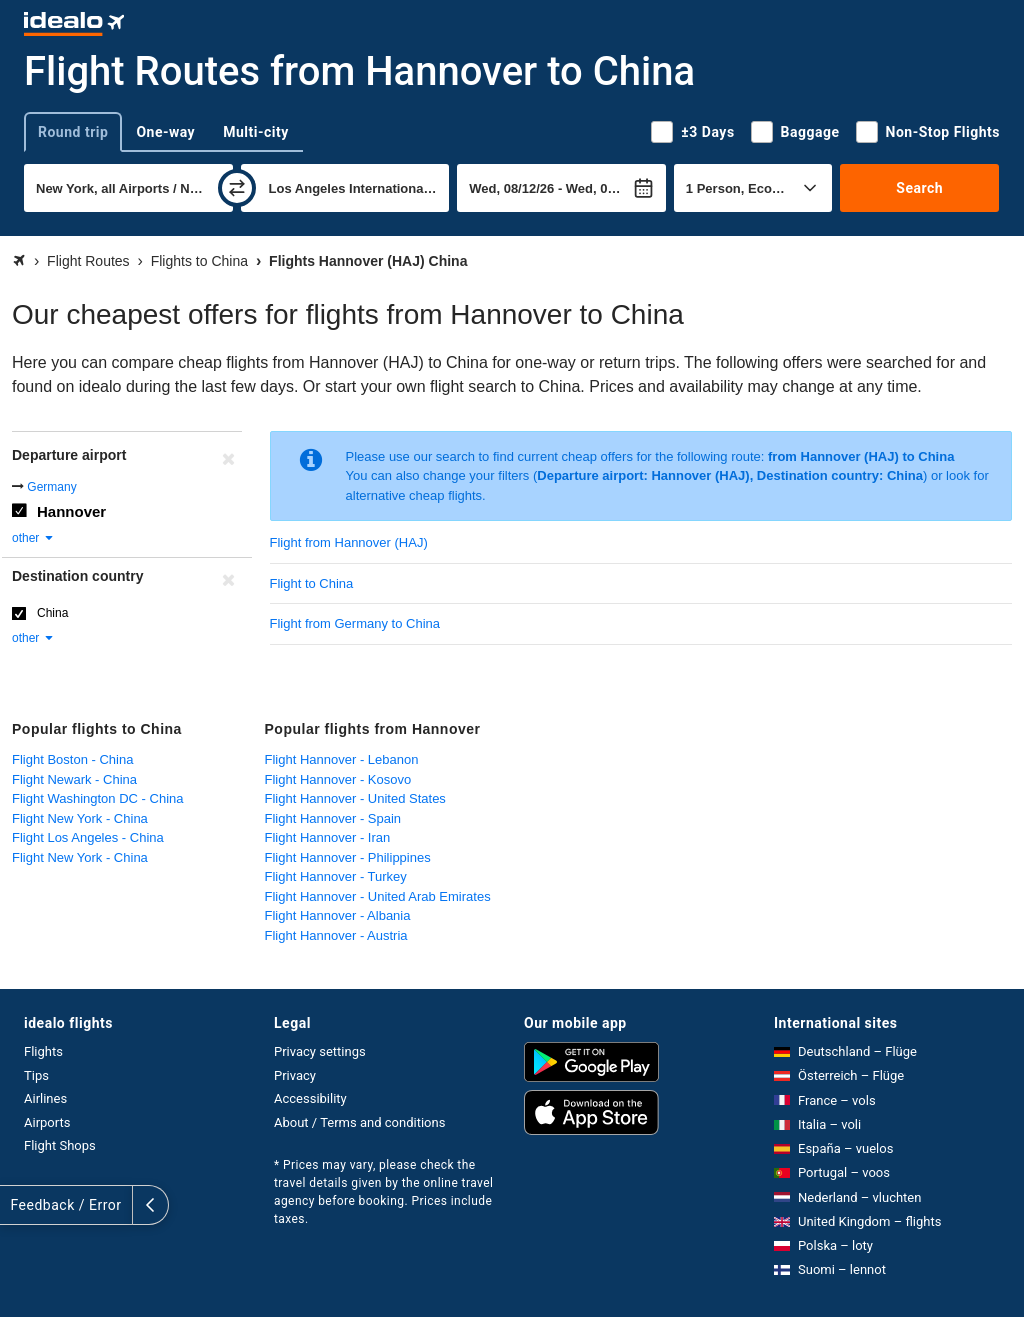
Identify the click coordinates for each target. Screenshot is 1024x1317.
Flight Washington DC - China (97, 798)
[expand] (18, 1205)
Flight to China (312, 583)
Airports (47, 1122)
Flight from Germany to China (355, 623)
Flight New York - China (80, 818)
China (52, 613)
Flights (43, 1051)
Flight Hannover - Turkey (336, 876)
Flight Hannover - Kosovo (338, 779)
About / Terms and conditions (359, 1122)
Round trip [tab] (73, 132)
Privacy (295, 1075)
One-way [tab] (165, 132)
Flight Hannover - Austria (336, 935)
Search (919, 188)
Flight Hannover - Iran (328, 837)
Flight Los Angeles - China (88, 837)
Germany (51, 487)
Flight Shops (60, 1145)
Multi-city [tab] (256, 132)
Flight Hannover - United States (355, 798)
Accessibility (310, 1098)
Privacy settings (320, 1051)
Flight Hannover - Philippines (348, 857)
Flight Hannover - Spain (333, 818)
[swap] (237, 188)
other (33, 538)
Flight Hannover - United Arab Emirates (378, 896)
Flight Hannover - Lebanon (342, 759)
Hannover (71, 511)
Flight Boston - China (72, 759)
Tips (36, 1075)
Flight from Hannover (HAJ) (349, 542)
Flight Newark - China (74, 779)
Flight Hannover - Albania (338, 915)
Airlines (45, 1098)
